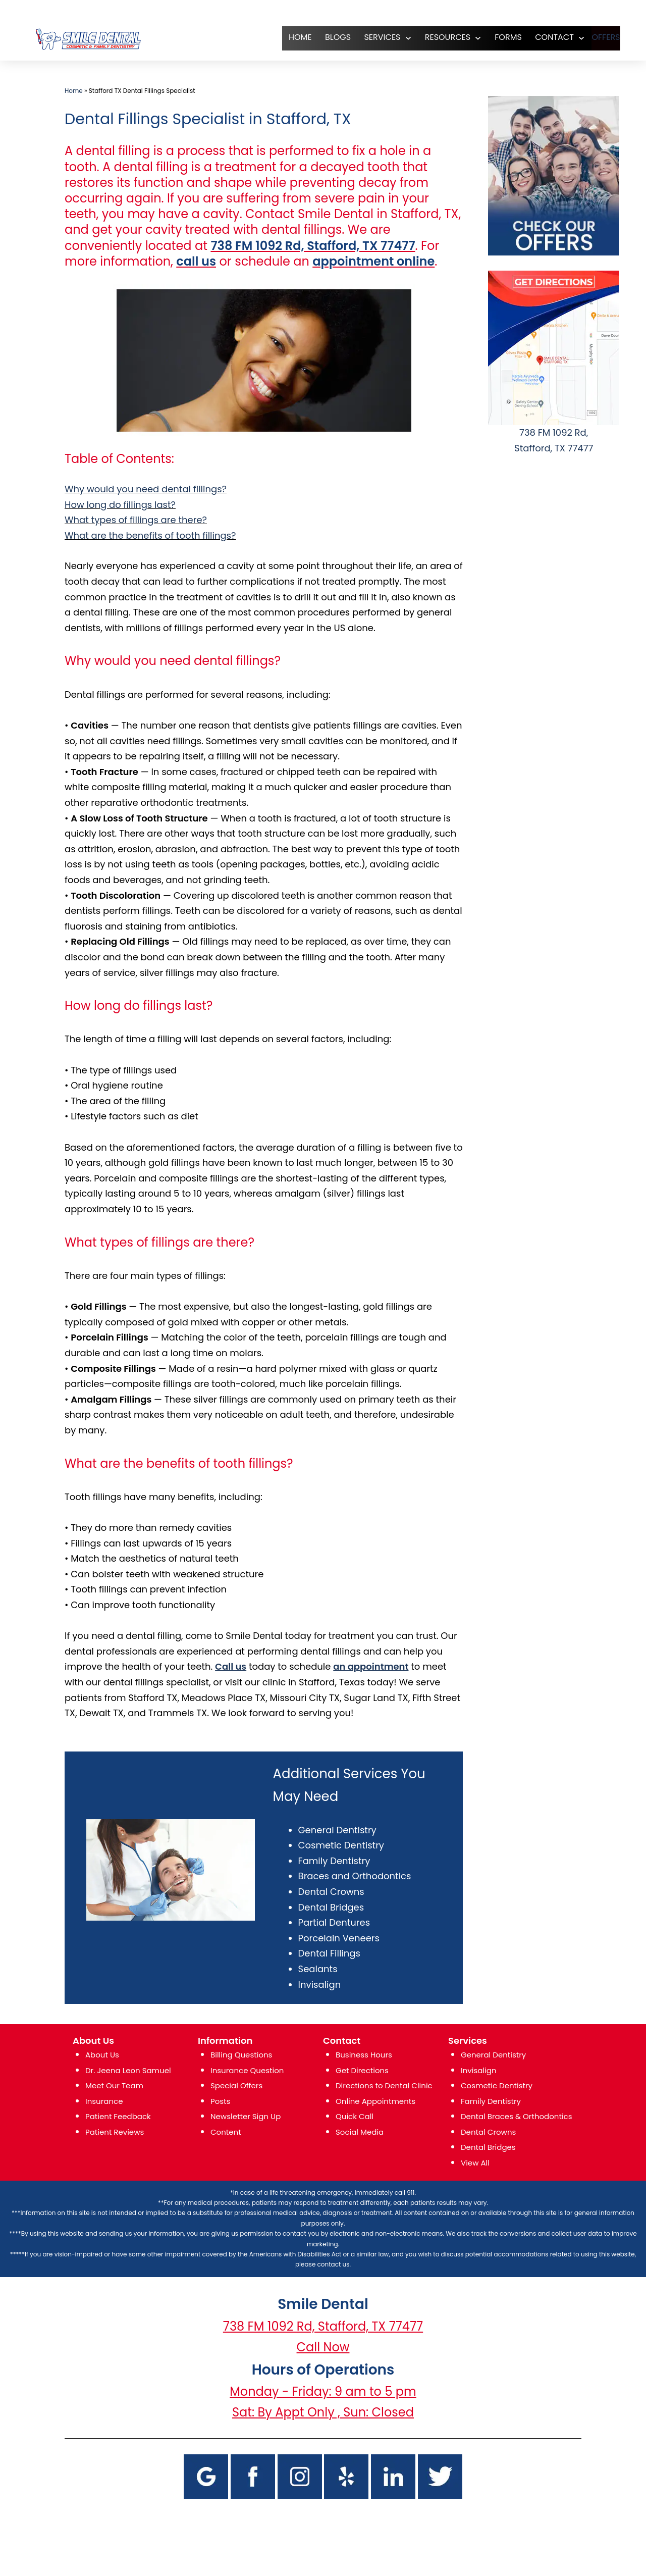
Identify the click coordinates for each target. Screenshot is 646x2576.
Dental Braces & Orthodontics (516, 2116)
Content (225, 2132)
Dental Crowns (331, 1891)
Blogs (325, 37)
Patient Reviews (114, 2132)
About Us (102, 2054)
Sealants (318, 1969)
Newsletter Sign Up (245, 2116)
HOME (287, 37)
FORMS (495, 37)
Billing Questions (241, 2054)
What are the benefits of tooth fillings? (150, 535)
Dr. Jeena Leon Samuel (128, 2070)
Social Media (360, 2132)
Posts (220, 2101)
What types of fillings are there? (136, 519)
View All (475, 2162)
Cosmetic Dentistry (341, 1845)
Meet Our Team (114, 2085)
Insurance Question (247, 2070)
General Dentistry (337, 1830)
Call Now (323, 2347)
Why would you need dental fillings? (146, 489)
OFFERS (599, 37)
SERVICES (369, 37)
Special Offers (236, 2085)
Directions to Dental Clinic (384, 2085)
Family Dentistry (334, 1860)
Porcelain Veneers (339, 1938)
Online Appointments (375, 2101)
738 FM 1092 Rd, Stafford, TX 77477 (323, 2326)
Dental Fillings (329, 1953)
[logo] (87, 38)
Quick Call (354, 2116)
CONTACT (541, 37)
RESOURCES (435, 37)
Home (74, 90)
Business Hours (364, 2054)
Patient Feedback (118, 2116)
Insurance (104, 2101)
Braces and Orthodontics (354, 1876)
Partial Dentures (334, 1922)
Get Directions (362, 2070)
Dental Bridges (331, 1907)
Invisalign (319, 1984)
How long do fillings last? (120, 504)
